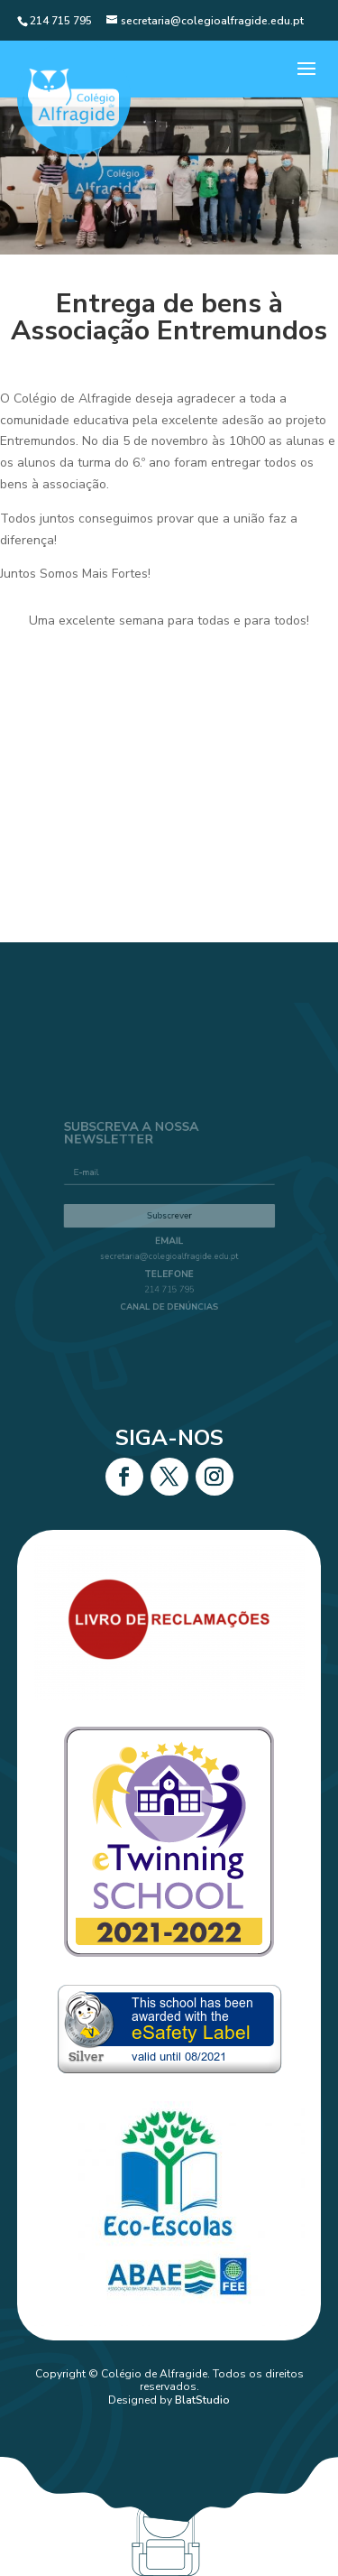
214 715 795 (169, 1278)
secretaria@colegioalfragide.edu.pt (169, 1251)
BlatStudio (202, 2400)
